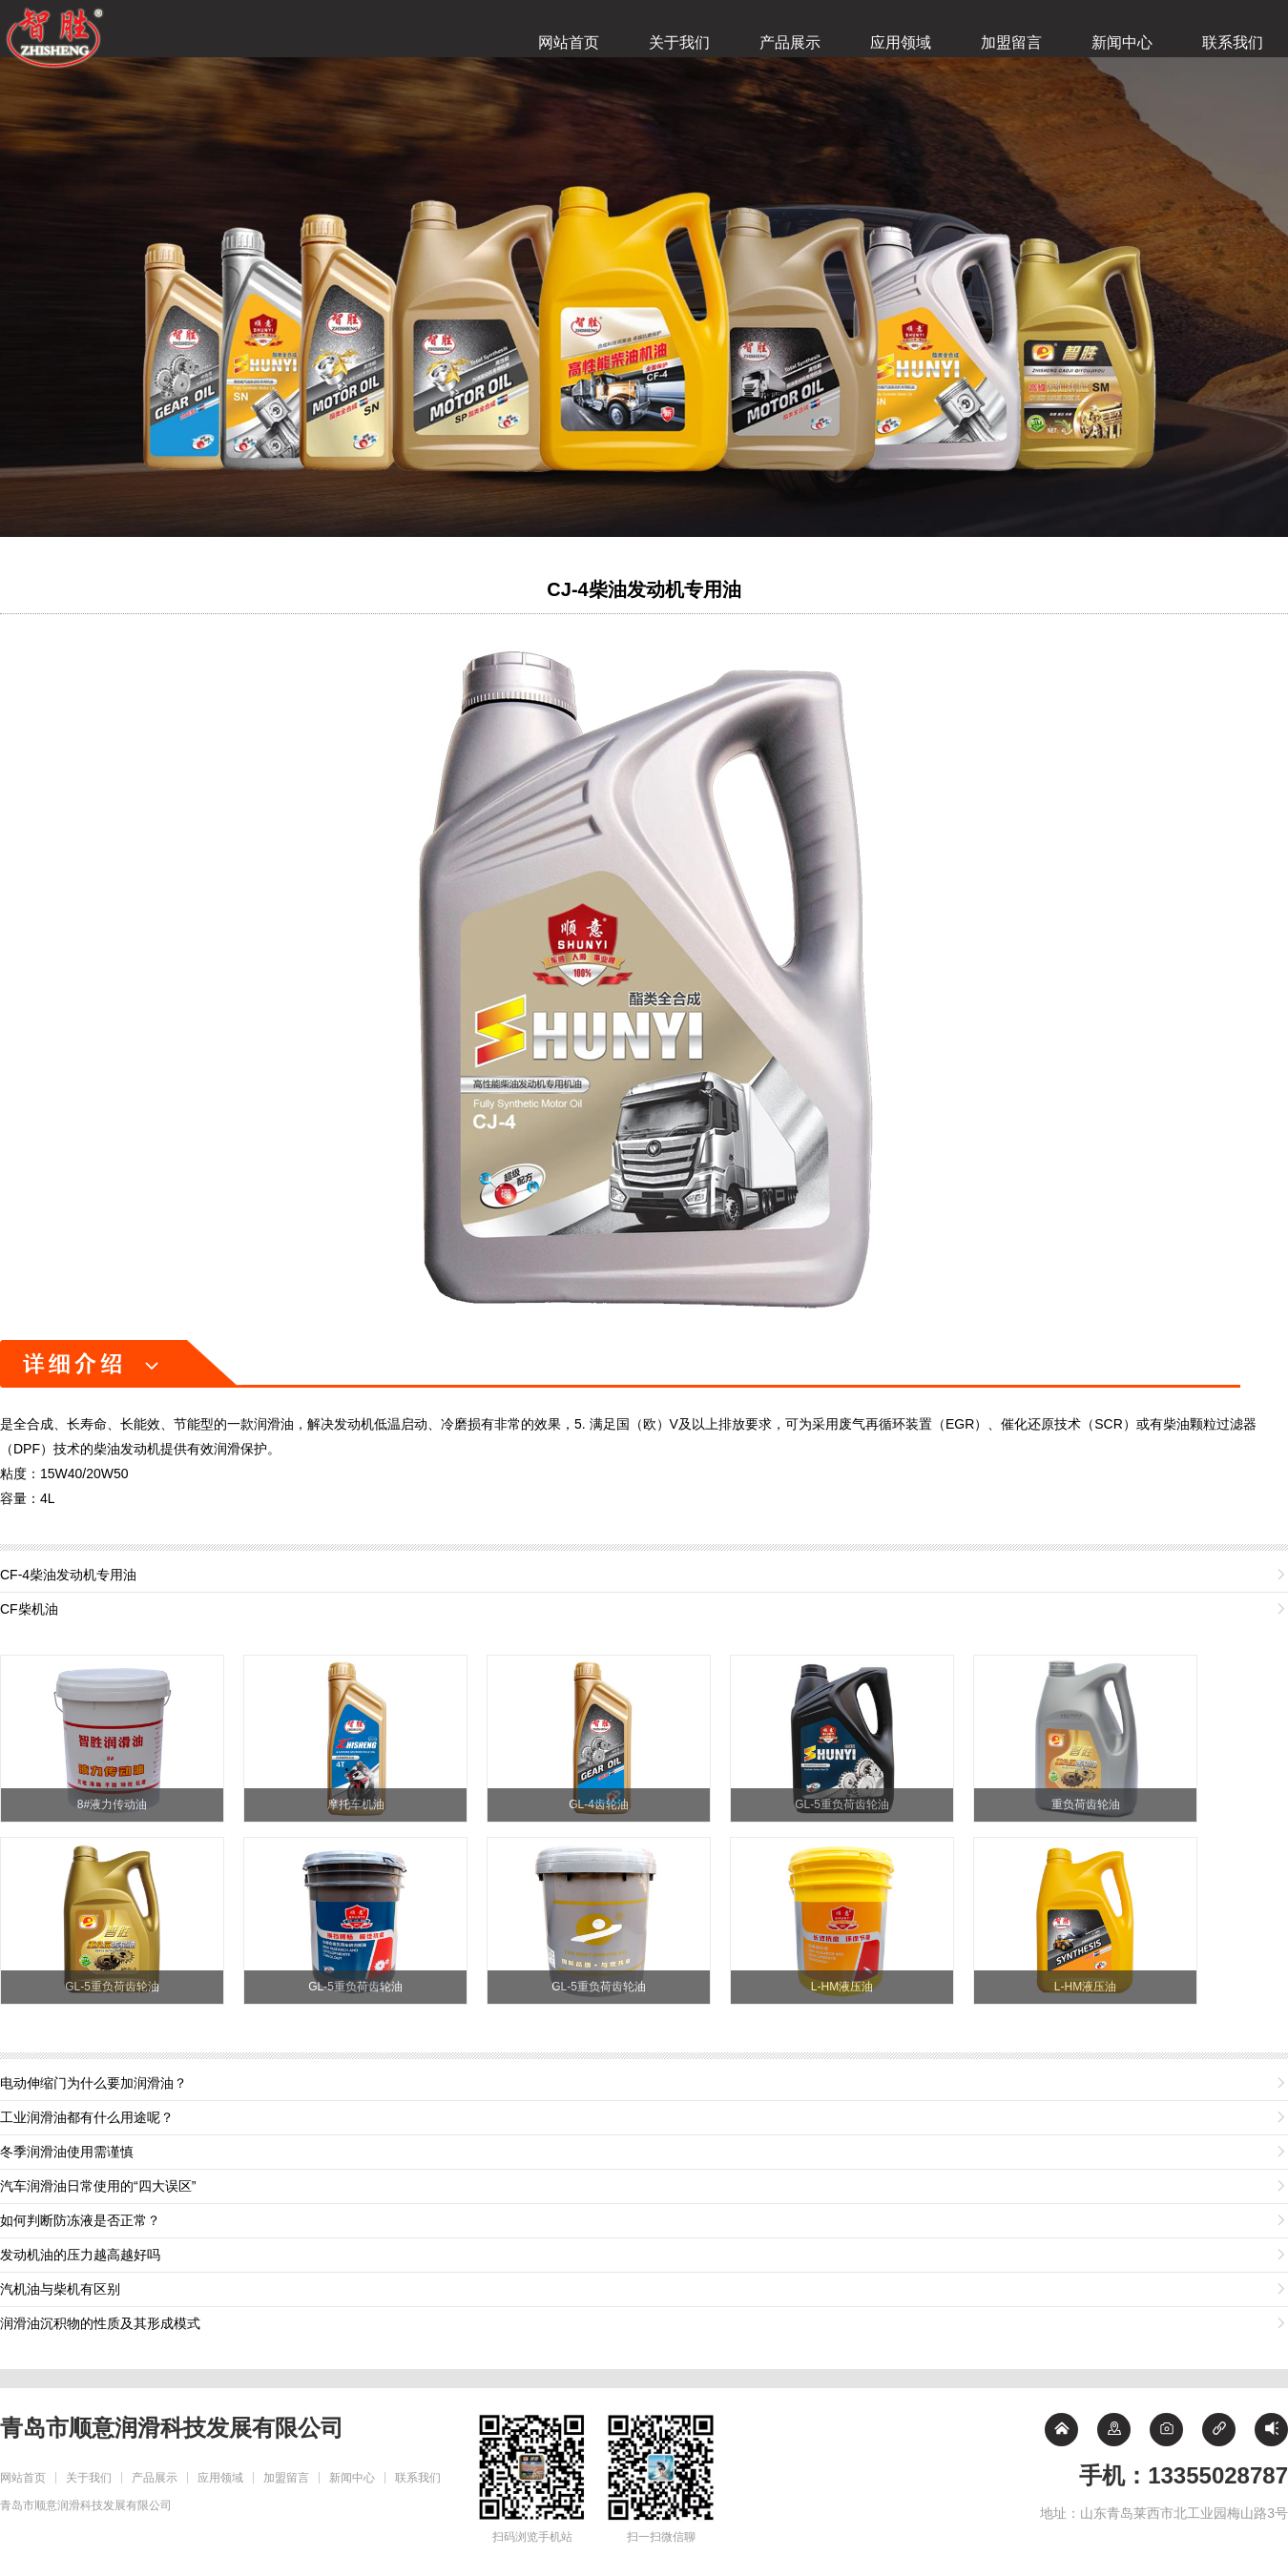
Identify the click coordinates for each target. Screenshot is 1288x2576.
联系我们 (1232, 42)
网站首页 (568, 42)
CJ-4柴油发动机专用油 (643, 589)
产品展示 (790, 42)
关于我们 (679, 42)
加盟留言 (1011, 42)
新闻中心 (1122, 42)
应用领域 (900, 42)
